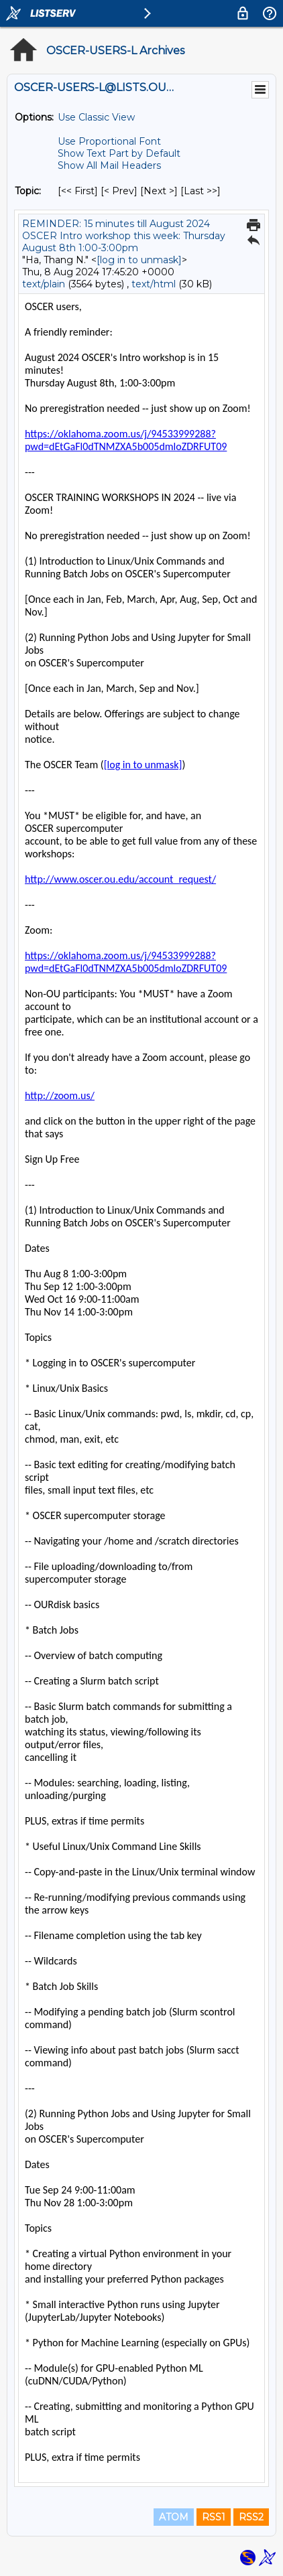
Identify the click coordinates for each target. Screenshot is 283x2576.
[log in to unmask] (139, 260)
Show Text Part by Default (119, 153)
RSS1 (213, 2517)
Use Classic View (96, 117)
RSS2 (251, 2517)
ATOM (173, 2517)
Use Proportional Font (109, 141)
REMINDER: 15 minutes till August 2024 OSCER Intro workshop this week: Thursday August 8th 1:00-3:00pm (123, 236)
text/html (153, 284)
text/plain (43, 284)
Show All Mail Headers (109, 165)
